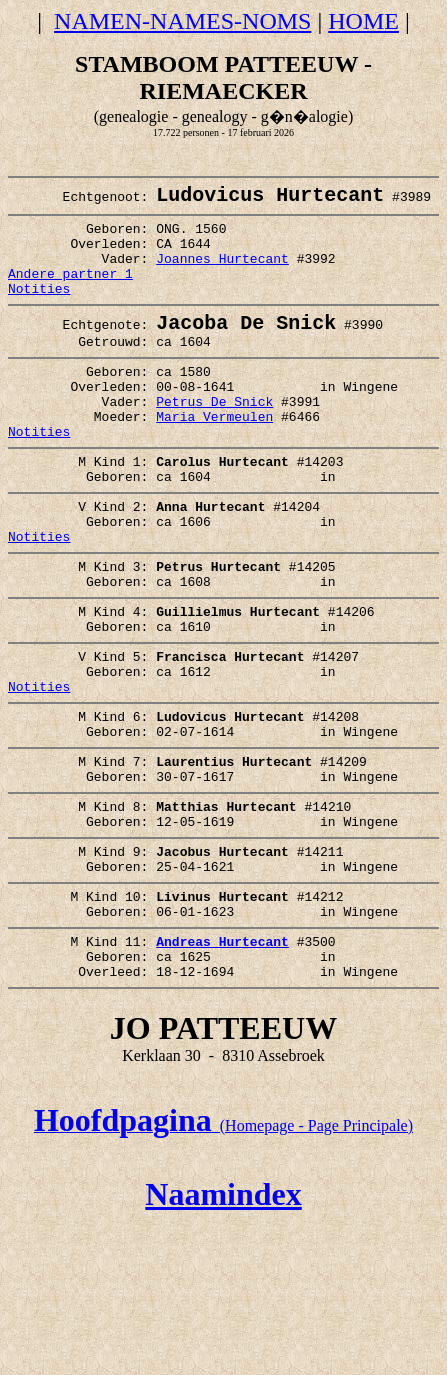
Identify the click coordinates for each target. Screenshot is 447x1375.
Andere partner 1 (70, 292)
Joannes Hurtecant (222, 274)
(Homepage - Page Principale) (223, 1247)
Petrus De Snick (214, 439)
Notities (39, 310)
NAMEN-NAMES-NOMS (182, 21)
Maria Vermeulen (214, 457)
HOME (363, 21)
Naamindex (223, 1316)
